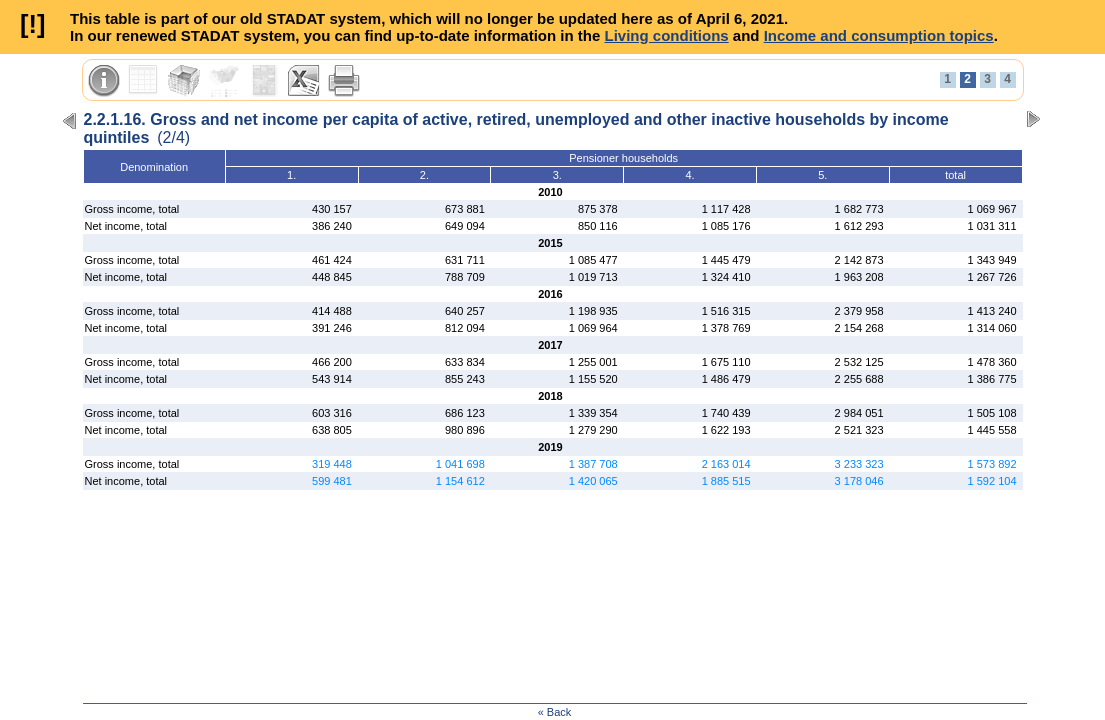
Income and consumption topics (879, 35)
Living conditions (666, 35)
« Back (555, 712)
